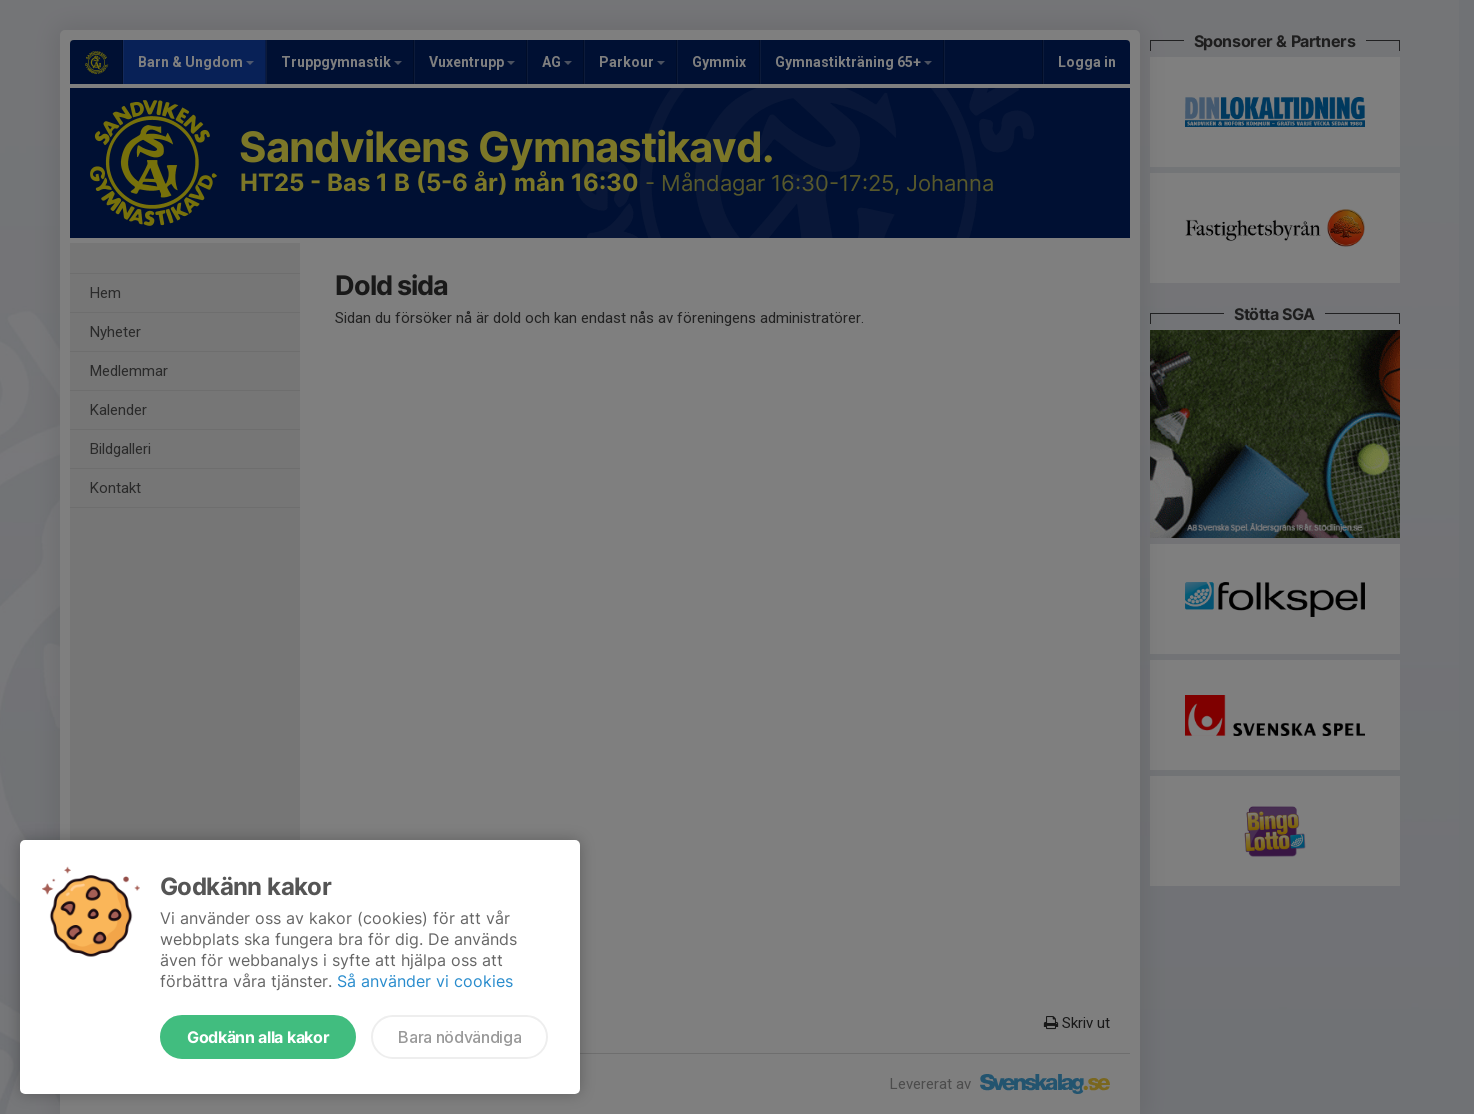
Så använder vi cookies (425, 981)
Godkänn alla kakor (258, 1037)
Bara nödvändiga (459, 1037)
